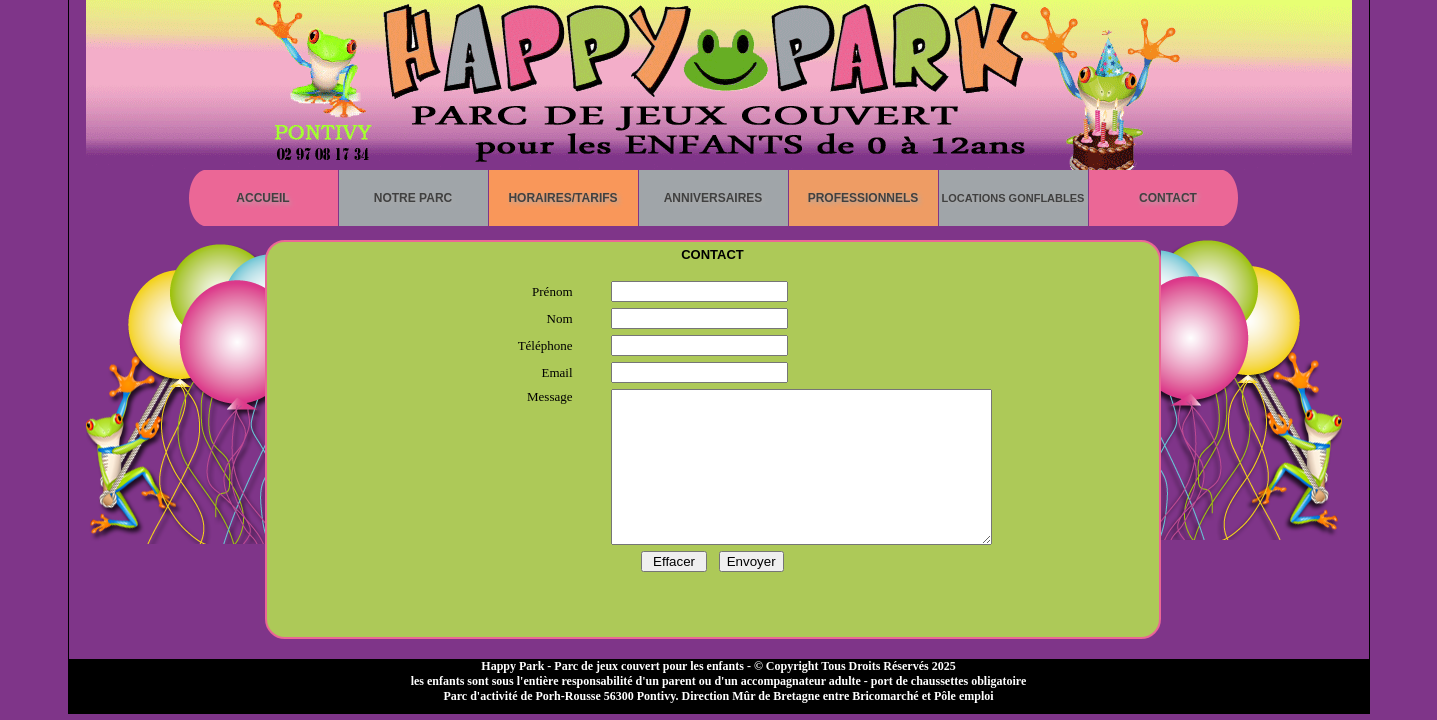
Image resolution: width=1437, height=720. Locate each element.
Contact (1168, 198)
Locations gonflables (1013, 198)
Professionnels (863, 198)
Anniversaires (713, 198)
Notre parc (413, 198)
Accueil (262, 198)
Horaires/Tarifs (562, 198)
